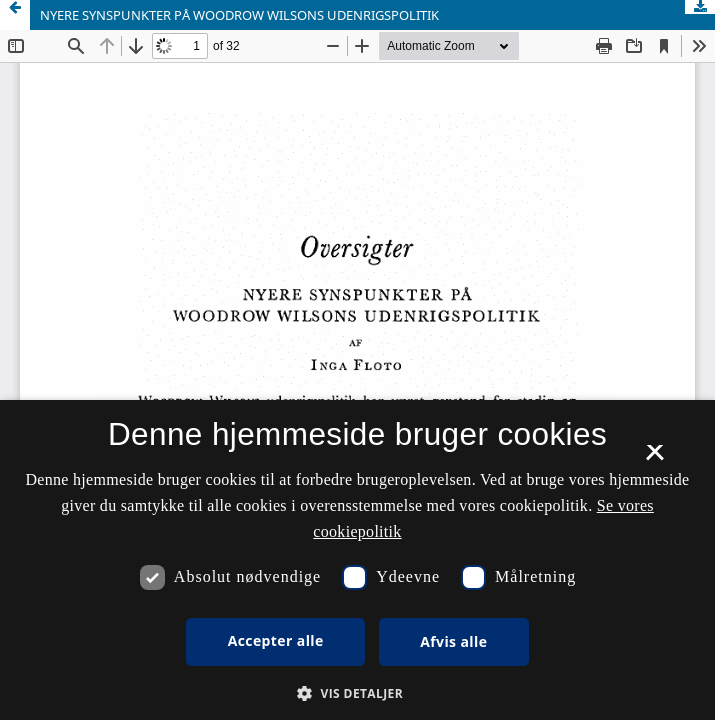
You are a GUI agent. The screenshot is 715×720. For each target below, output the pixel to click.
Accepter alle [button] (276, 640)
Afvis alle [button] (453, 641)
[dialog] (357, 560)
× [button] (654, 459)
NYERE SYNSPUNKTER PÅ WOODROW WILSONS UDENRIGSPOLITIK (239, 15)
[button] (357, 693)
